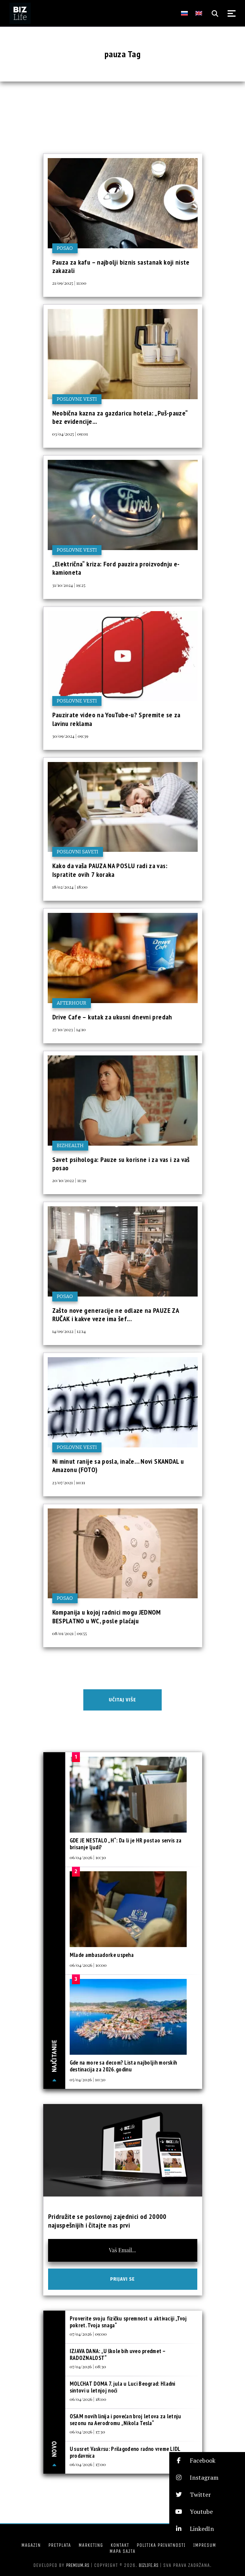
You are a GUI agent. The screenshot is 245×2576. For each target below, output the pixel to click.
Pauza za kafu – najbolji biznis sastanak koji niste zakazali (121, 266)
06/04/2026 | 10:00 (88, 1965)
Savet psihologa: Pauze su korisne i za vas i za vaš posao (121, 1163)
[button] (207, 2460)
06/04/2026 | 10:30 (88, 1857)
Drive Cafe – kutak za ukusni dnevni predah (112, 1017)
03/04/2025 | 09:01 (70, 434)
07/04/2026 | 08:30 (88, 2366)
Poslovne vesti (77, 399)
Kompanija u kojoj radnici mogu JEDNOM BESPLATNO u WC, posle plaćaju (106, 1616)
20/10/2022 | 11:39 (69, 1180)
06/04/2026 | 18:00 (88, 2399)
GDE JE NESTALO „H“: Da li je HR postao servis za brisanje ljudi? (125, 1844)
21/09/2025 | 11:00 (69, 283)
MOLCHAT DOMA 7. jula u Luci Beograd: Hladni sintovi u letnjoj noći (122, 2387)
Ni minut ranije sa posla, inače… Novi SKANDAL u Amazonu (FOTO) (118, 1465)
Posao (65, 248)
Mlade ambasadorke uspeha (102, 1954)
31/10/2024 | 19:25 (69, 585)
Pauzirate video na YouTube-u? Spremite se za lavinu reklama (116, 718)
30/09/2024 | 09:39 (70, 736)
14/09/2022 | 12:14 (69, 1331)
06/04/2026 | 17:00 (88, 2464)
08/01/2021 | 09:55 (69, 1633)
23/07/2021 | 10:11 (68, 1482)
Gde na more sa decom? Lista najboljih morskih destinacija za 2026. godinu (123, 2066)
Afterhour (71, 1003)
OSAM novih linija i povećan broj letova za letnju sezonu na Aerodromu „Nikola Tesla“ (125, 2420)
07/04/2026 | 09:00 (88, 2334)
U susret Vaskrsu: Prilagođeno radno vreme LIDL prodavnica (125, 2452)
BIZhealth (70, 1145)
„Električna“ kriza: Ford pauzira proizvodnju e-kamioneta (116, 568)
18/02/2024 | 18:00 (70, 887)
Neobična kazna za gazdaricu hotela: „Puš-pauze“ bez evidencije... (120, 417)
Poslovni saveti (77, 851)
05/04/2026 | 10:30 (88, 2079)
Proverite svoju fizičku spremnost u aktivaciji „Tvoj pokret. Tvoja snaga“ (128, 2322)
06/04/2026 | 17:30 (87, 2432)
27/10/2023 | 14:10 (69, 1029)
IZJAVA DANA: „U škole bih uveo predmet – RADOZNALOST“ (117, 2354)
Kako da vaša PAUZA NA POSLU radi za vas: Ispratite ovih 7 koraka (109, 869)
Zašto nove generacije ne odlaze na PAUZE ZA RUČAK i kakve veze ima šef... (115, 1314)
